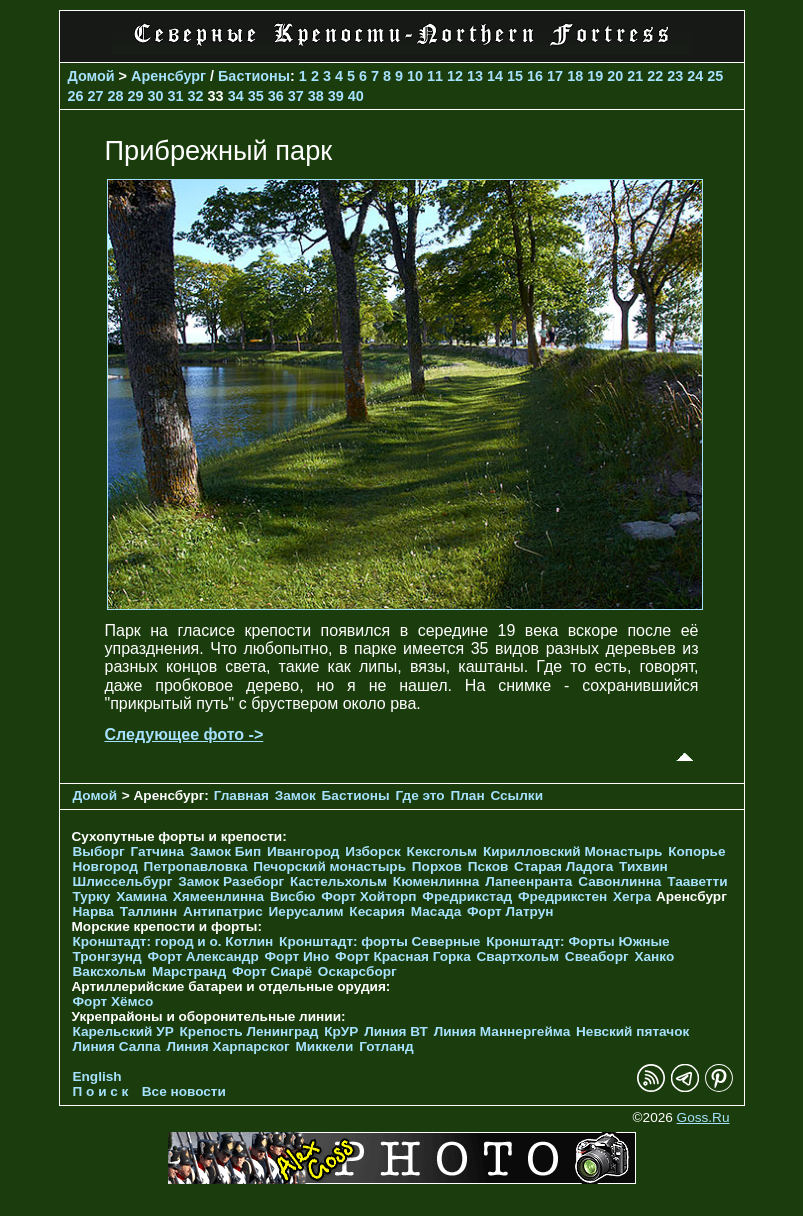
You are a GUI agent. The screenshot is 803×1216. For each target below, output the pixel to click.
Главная (241, 795)
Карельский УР (123, 1031)
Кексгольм (442, 851)
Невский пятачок (632, 1031)
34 (236, 96)
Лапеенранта (528, 881)
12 (455, 76)
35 (256, 96)
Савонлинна (619, 881)
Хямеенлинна (218, 896)
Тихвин (643, 866)
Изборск (373, 851)
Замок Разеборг (231, 881)
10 (415, 76)
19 (595, 76)
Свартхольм (518, 956)
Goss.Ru (703, 1117)
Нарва (93, 911)
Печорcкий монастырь (329, 866)
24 (695, 76)
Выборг (99, 851)
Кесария (377, 911)
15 (515, 76)
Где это (419, 795)
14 (495, 76)
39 (336, 96)
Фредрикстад (467, 896)
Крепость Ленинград (249, 1031)
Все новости (184, 1091)
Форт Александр (202, 956)
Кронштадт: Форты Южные (578, 941)
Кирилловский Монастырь (572, 851)
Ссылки (516, 795)
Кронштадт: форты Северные (379, 941)
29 (136, 96)
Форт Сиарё (272, 971)
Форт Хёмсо (113, 1001)
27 (96, 96)
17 (555, 76)
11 (435, 76)
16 (535, 76)
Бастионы (254, 76)
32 (196, 96)
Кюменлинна (436, 881)
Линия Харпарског (227, 1046)
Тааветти (697, 881)
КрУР (341, 1031)
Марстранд (189, 971)
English (97, 1076)
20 (615, 76)
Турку (92, 896)
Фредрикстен (562, 896)
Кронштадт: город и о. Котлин (173, 941)
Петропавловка (196, 866)
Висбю (293, 896)
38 (316, 96)
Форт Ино (297, 956)
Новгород (105, 866)
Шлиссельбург (123, 881)
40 (356, 96)
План (467, 795)
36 (276, 96)
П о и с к (101, 1091)
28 (116, 96)
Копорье (696, 851)
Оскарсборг (357, 971)
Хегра (632, 896)
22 (655, 76)
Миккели (325, 1046)
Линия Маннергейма (502, 1031)
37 (296, 96)
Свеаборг (597, 956)
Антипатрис (223, 911)
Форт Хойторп (368, 896)
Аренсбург (168, 76)
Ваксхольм (110, 971)
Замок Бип (225, 851)
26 (76, 96)
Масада (436, 911)
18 (575, 76)
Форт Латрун (510, 911)
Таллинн (149, 911)
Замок (295, 795)
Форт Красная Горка (403, 956)
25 (715, 76)
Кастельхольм (338, 881)
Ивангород (303, 851)
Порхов (437, 866)
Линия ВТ (396, 1031)
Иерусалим (306, 911)
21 (635, 76)
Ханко (654, 956)
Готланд (386, 1046)
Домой (91, 76)
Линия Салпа (117, 1046)
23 (675, 76)
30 (156, 96)
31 (176, 96)
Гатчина (157, 851)
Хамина (141, 896)
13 (475, 76)
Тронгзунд (107, 956)
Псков (488, 866)
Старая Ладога (563, 866)
